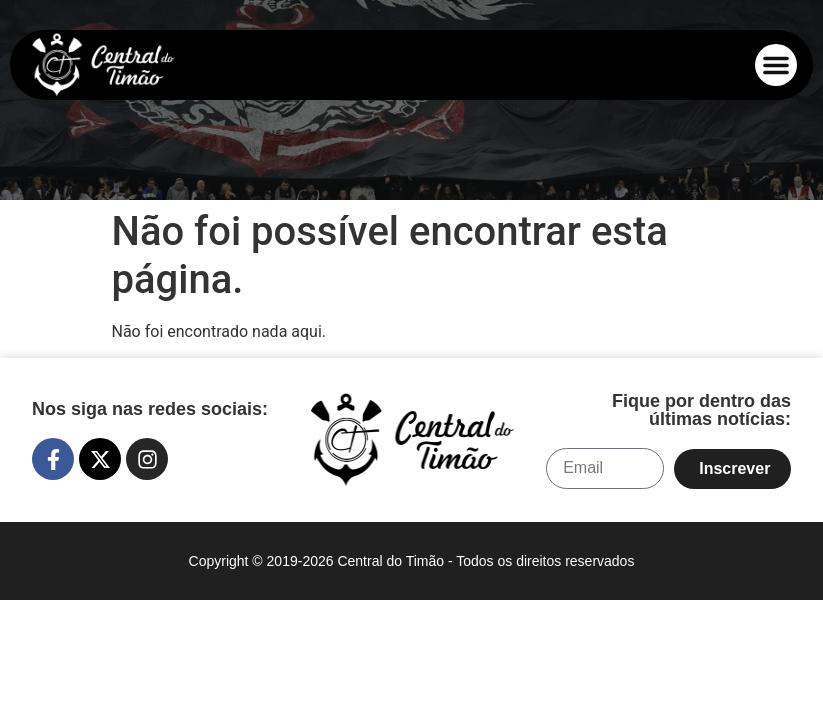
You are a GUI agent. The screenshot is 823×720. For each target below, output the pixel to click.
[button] (776, 65)
